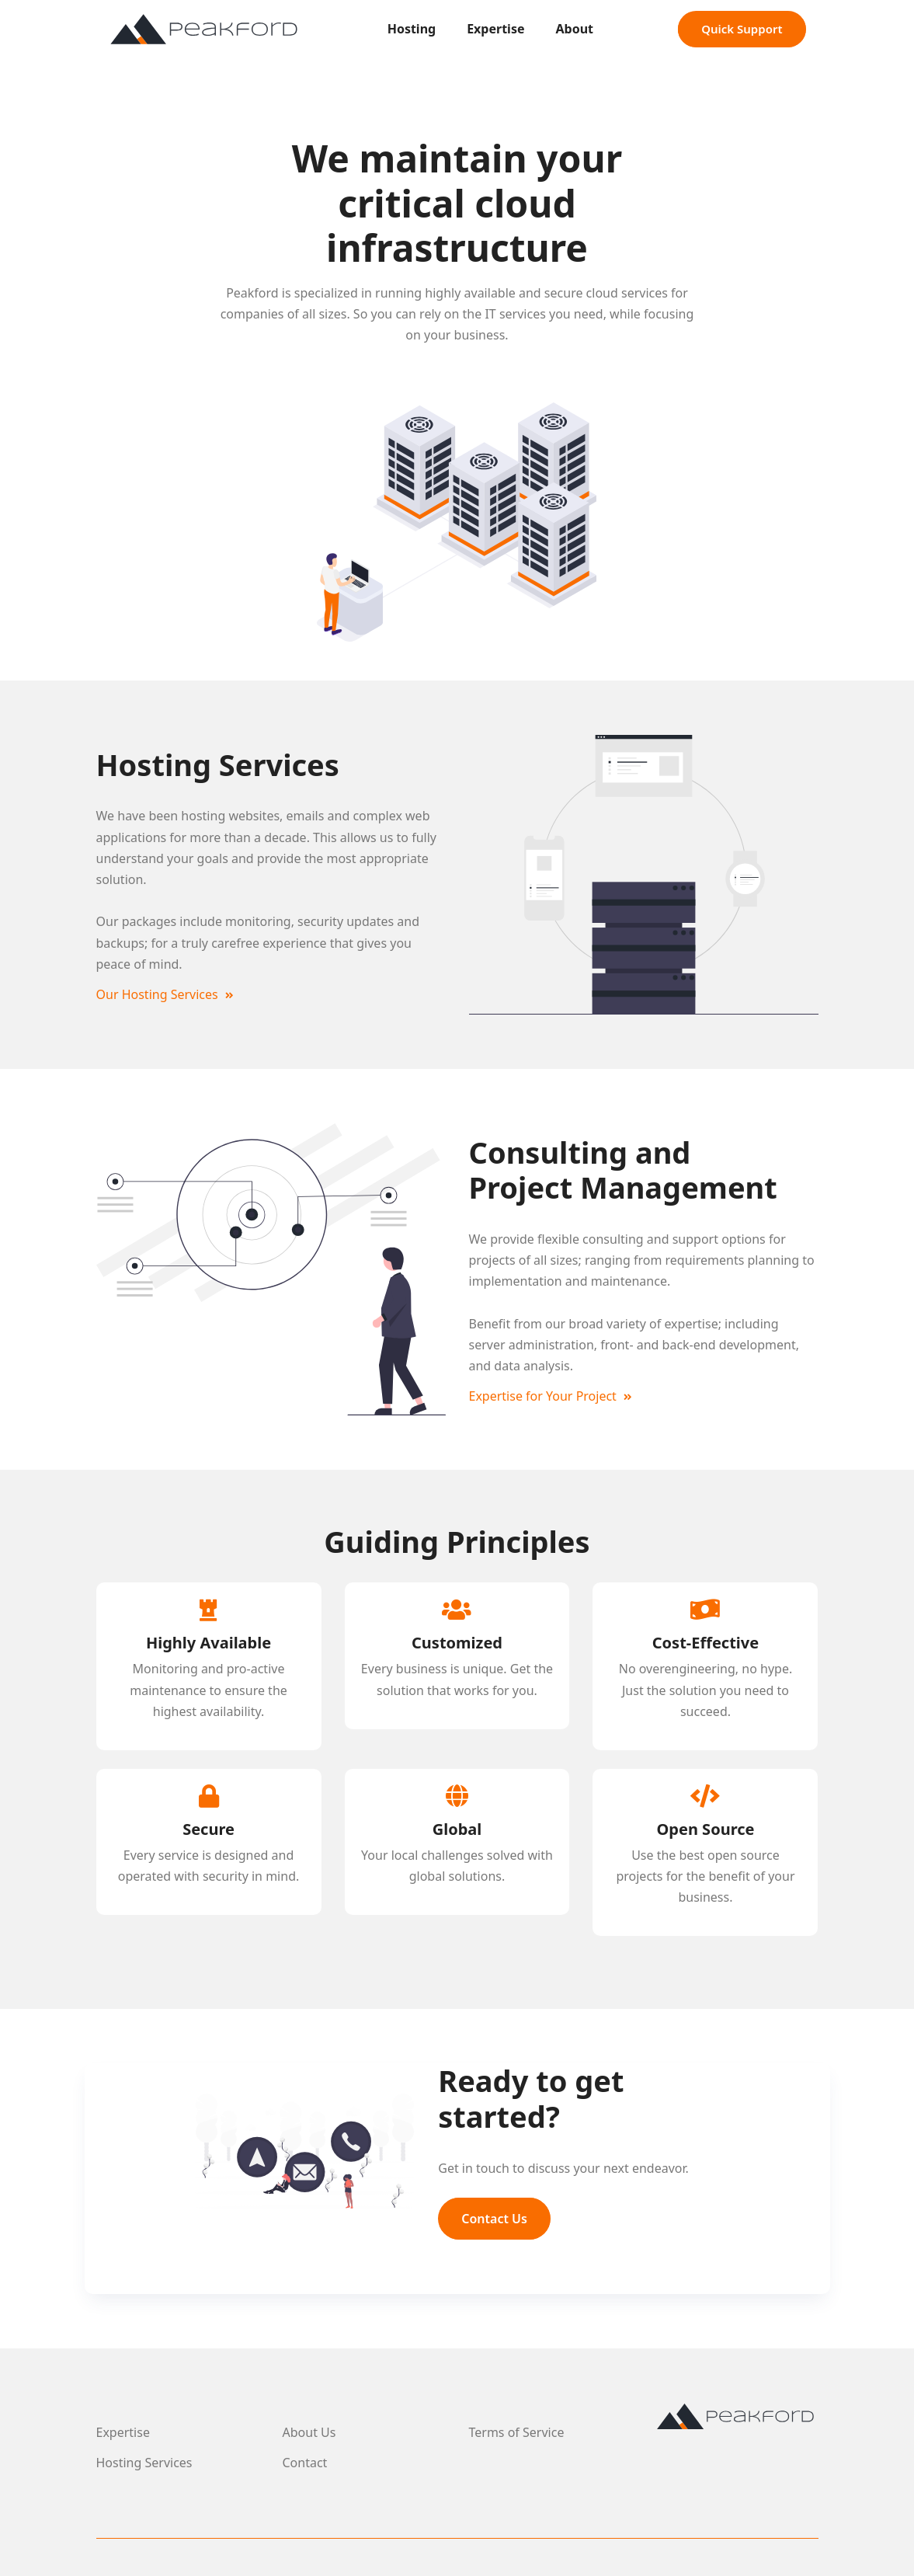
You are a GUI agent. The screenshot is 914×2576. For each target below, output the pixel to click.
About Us (309, 2432)
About (575, 28)
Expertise (495, 28)
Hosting (411, 28)
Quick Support (741, 29)
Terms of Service (517, 2432)
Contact (305, 2462)
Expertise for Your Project (551, 1396)
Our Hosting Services (165, 994)
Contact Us (494, 2218)
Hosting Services (144, 2462)
